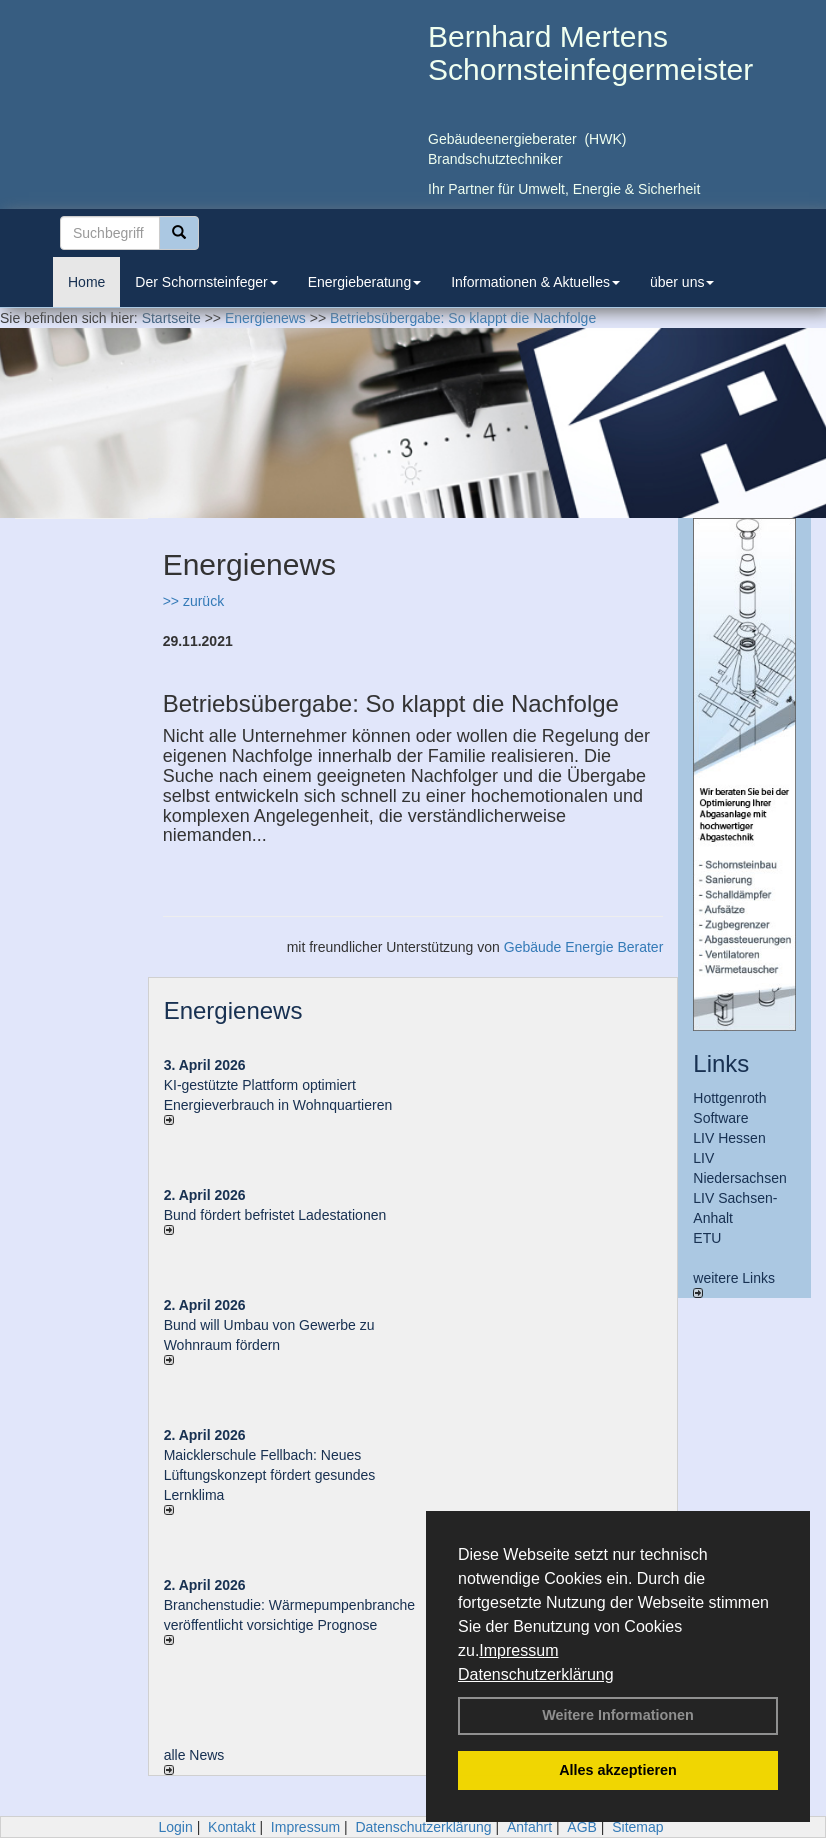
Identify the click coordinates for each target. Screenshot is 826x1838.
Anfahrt (529, 1827)
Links (721, 1063)
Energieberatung (365, 282)
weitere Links (734, 1284)
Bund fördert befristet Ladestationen (275, 1215)
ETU (707, 1238)
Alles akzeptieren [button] (618, 1770)
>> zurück (193, 601)
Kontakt (231, 1827)
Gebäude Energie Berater (584, 947)
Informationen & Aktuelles (535, 282)
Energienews (233, 1010)
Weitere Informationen (618, 1715)
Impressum (518, 1650)
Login (175, 1827)
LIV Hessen (729, 1138)
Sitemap (637, 1827)
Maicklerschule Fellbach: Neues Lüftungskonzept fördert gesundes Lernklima (270, 1475)
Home (86, 282)
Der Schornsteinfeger (206, 282)
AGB (582, 1827)
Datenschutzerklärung (536, 1674)
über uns (682, 282)
